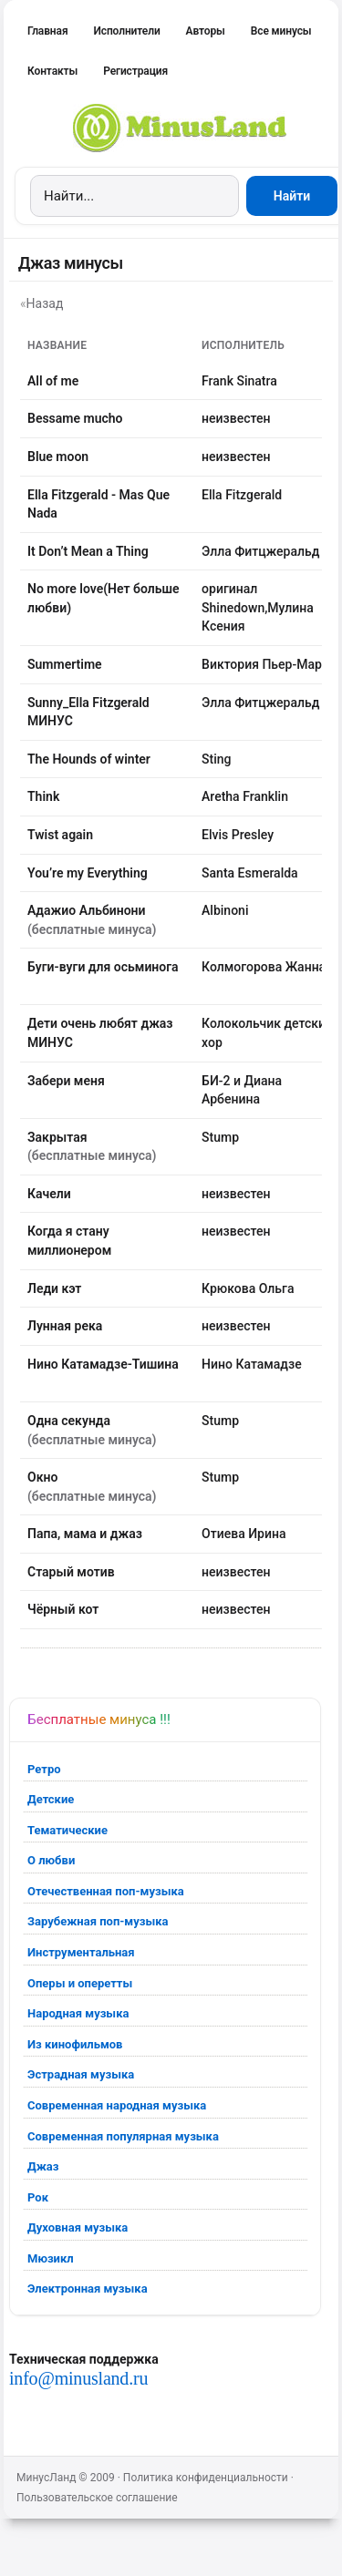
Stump (220, 1137)
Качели (49, 1193)
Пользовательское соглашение (97, 2497)
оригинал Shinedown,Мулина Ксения (258, 607)
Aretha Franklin (245, 796)
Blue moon (57, 456)
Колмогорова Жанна (264, 967)
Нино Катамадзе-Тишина (103, 1364)
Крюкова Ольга (248, 1288)
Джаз (42, 2166)
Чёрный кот (62, 1609)
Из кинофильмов (74, 2044)
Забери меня (66, 1080)
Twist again (60, 834)
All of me (52, 381)
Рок (37, 2197)
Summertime (64, 664)
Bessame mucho (75, 418)
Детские (50, 1799)
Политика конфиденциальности (205, 2477)
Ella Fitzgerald (242, 494)
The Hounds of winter (88, 759)
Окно (42, 1477)
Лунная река (64, 1326)
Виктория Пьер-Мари (265, 664)
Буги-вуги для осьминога (103, 967)
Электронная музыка (87, 2288)
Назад (45, 303)
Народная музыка (78, 2013)
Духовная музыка (77, 2227)
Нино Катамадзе (252, 1364)
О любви (51, 1860)
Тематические (67, 1830)
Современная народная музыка (116, 2105)
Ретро (44, 1769)
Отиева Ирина (243, 1533)
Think (43, 796)
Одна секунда (68, 1420)
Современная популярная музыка (123, 2136)
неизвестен (236, 418)
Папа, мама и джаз (84, 1533)
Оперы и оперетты (79, 1983)
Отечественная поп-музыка (105, 1891)
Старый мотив (71, 1572)
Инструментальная (81, 1952)
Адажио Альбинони (86, 910)
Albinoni (225, 910)
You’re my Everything (87, 873)
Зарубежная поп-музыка (98, 1921)
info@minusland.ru (78, 2378)
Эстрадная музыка (80, 2074)
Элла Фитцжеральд (260, 551)
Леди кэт (54, 1288)
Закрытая (57, 1137)
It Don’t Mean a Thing (88, 551)
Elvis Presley (238, 834)
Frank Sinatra (239, 381)
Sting (216, 759)
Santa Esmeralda (250, 873)
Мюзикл (50, 2258)
